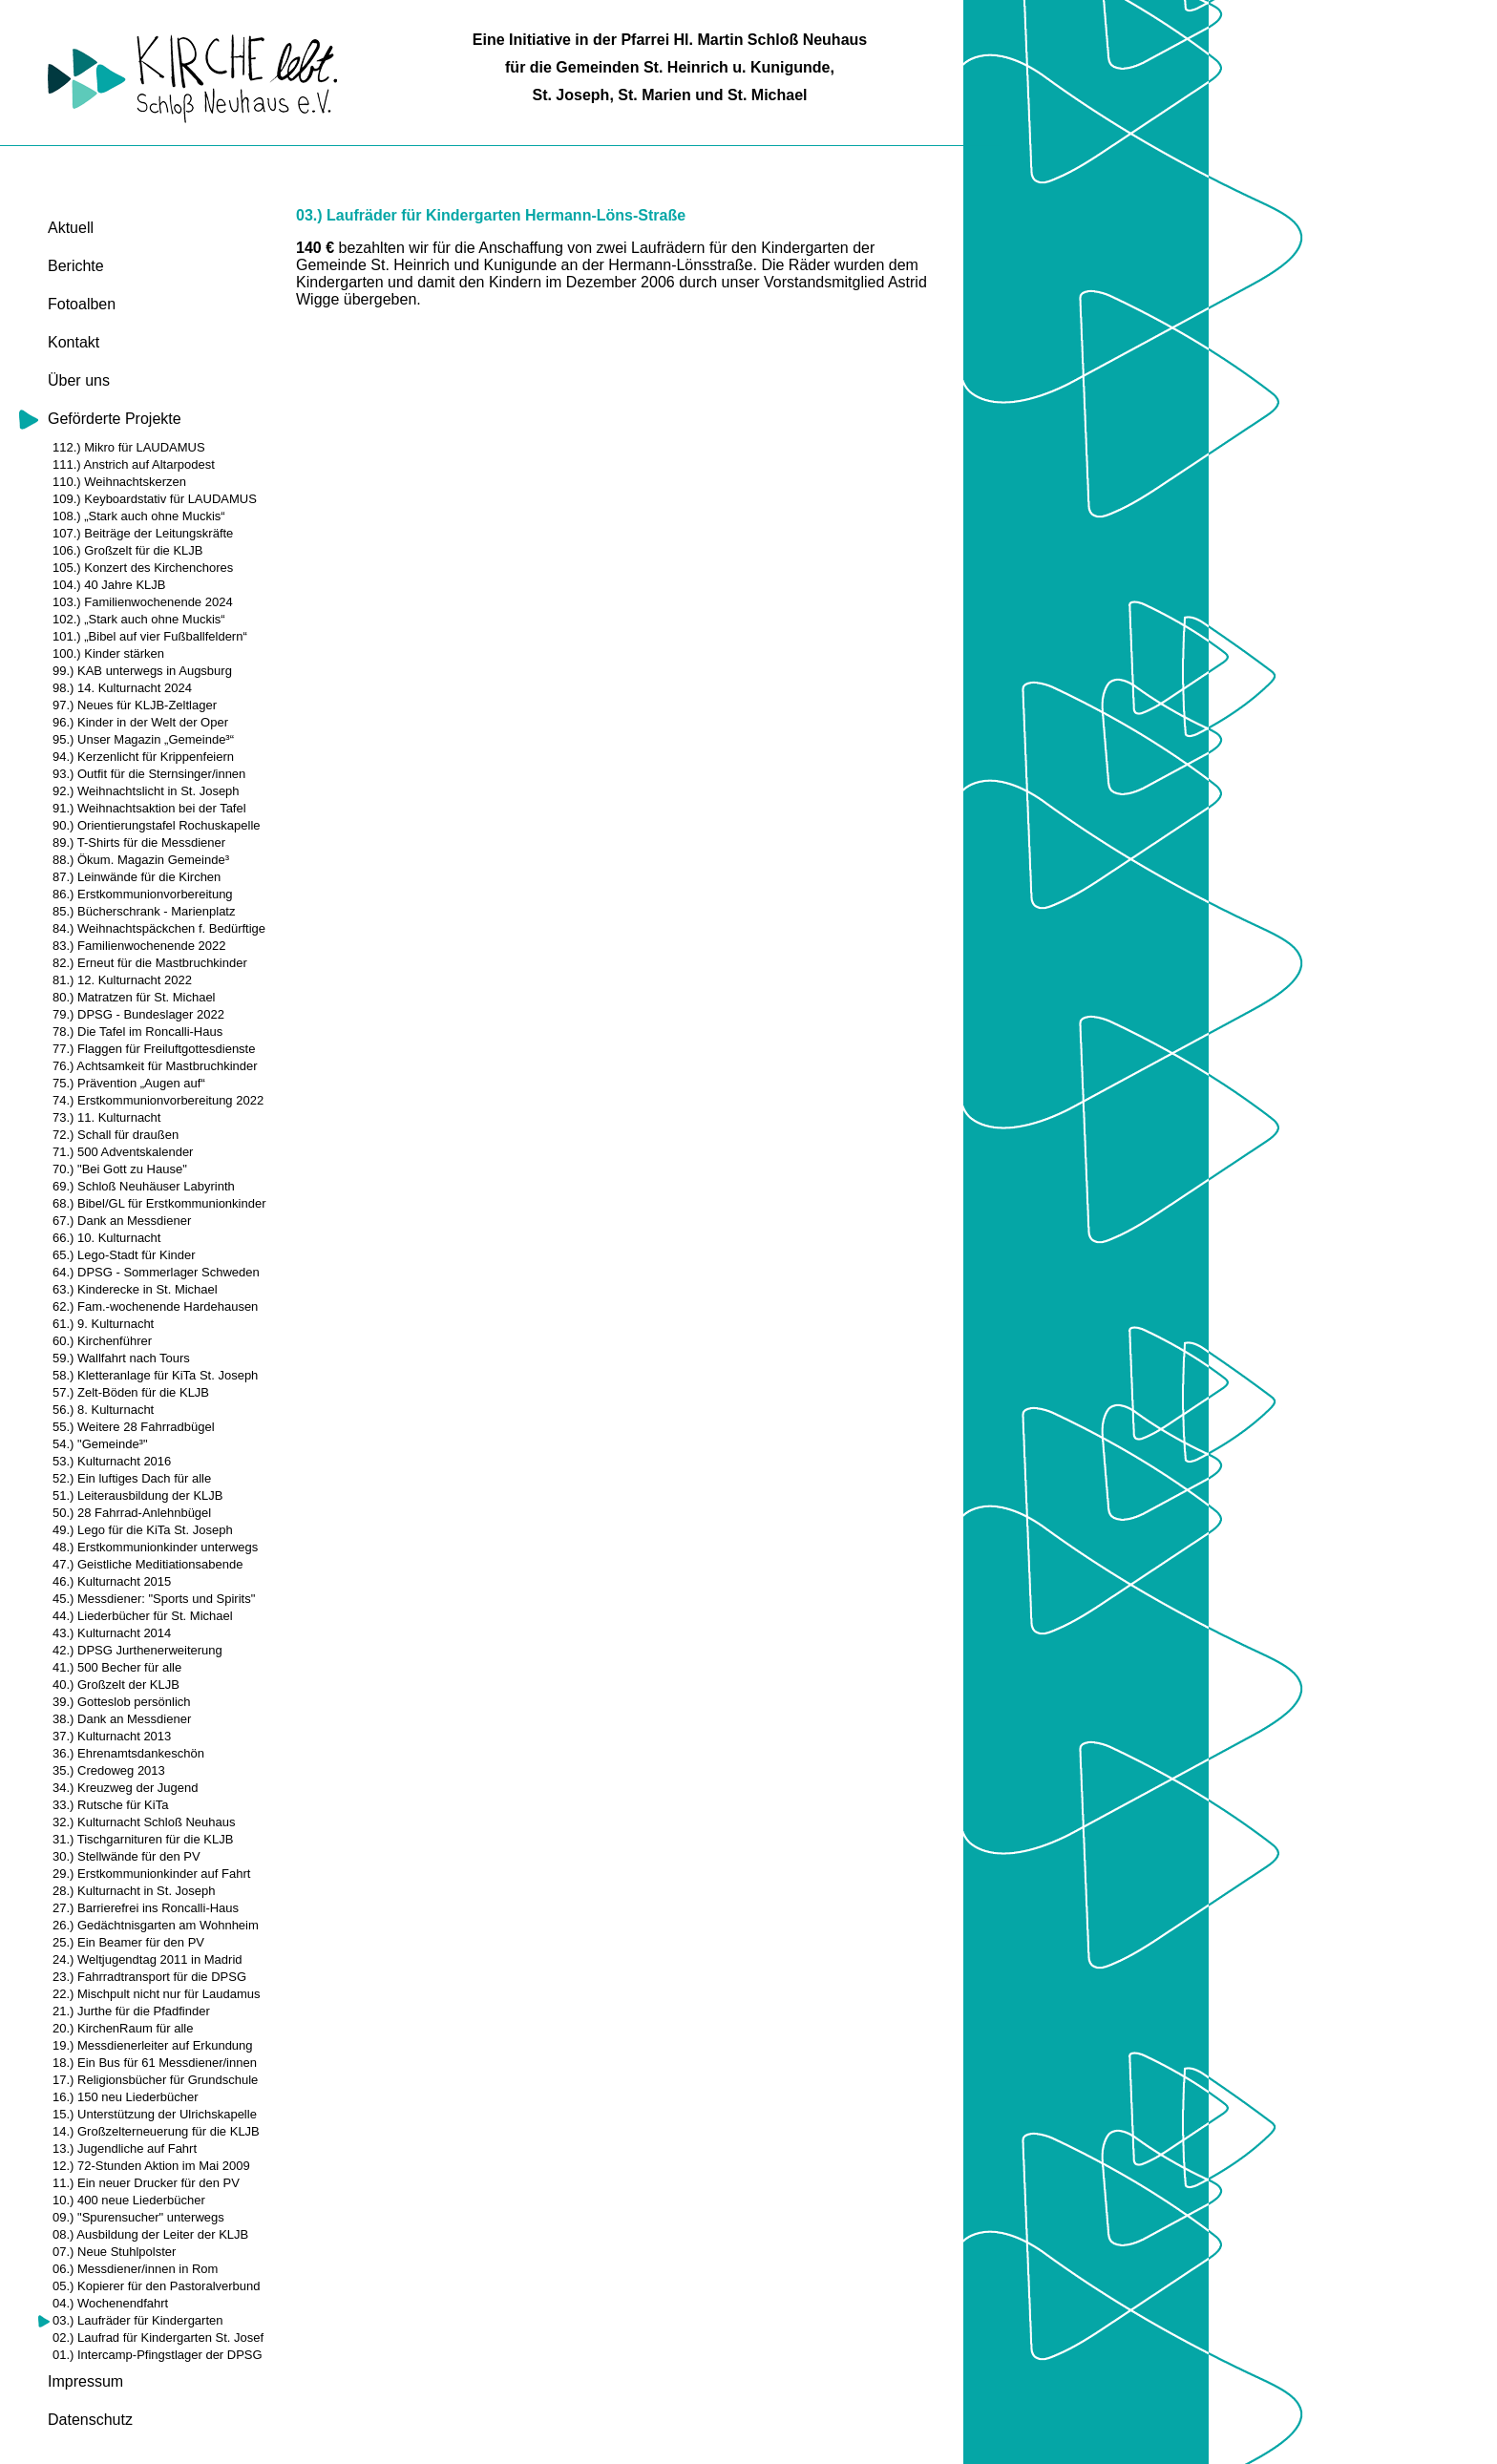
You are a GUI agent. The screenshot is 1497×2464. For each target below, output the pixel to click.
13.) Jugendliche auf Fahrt (125, 2148)
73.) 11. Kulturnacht (106, 1117)
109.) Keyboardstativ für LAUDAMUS (155, 499)
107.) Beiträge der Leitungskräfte (143, 533)
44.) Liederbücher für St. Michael (143, 1616)
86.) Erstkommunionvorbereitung (143, 894)
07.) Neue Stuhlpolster (114, 2251)
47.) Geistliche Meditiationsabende (147, 1564)
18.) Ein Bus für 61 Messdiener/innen (155, 2062)
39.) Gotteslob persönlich (122, 1702)
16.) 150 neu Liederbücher (126, 2097)
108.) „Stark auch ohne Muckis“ (139, 516)
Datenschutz (90, 2419)
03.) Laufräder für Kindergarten (138, 2320)
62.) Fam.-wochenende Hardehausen (155, 1306)
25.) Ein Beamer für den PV (128, 1942)
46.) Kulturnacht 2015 (112, 1581)
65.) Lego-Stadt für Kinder (124, 1255)
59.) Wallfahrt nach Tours (121, 1358)
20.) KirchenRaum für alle (123, 2028)
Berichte (76, 266)
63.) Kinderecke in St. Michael (135, 1289)
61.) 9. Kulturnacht (103, 1323)
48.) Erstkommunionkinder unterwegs (155, 1547)
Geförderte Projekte (114, 419)
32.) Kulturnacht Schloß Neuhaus (144, 1822)
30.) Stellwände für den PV (126, 1856)
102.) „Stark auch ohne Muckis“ (139, 619)
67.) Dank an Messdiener (122, 1220)
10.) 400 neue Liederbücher (129, 2200)
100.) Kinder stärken (108, 653)
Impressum (85, 2381)
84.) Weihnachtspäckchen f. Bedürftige (159, 928)
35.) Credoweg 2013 (109, 1770)
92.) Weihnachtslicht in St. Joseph (146, 791)
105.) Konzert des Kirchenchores (143, 567)
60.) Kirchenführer (102, 1341)
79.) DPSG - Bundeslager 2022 (138, 1014)
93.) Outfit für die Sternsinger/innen (149, 774)
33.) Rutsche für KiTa (110, 1805)
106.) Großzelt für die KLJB (128, 550)
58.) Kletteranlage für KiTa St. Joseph (155, 1375)
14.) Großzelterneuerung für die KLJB (156, 2131)
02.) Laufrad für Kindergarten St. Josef (158, 2337)
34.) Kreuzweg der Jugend (125, 1787)
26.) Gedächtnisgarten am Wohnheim (156, 1925)
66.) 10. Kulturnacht (106, 1238)
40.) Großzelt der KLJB (116, 1684)
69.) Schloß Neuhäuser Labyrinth (144, 1186)
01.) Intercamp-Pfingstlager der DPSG (158, 2355)
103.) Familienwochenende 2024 (143, 602)
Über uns (79, 380)
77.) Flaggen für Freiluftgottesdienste (154, 1049)
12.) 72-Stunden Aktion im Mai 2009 (151, 2166)
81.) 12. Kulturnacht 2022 (122, 980)
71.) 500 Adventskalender (123, 1152)
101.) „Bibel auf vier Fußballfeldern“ (150, 636)
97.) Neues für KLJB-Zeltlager (135, 705)
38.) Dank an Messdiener (122, 1719)
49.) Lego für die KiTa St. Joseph (143, 1530)
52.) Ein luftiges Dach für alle (132, 1478)
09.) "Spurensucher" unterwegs (138, 2217)
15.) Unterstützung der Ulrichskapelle (155, 2114)
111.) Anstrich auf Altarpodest (134, 464)
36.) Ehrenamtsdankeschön (128, 1753)
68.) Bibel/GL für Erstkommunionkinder (159, 1203)
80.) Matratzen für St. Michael (134, 997)
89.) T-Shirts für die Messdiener (139, 842)
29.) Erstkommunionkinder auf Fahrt (151, 1873)
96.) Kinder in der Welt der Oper (140, 722)
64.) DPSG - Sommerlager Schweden (156, 1272)
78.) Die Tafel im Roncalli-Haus (137, 1031)
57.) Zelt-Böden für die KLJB (131, 1392)
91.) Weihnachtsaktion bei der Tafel (149, 808)
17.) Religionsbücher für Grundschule (155, 2080)
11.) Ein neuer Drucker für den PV (146, 2183)
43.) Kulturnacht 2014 (112, 1633)
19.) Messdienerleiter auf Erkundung (153, 2045)
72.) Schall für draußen (116, 1134)
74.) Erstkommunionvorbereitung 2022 (158, 1100)
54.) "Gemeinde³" (100, 1444)
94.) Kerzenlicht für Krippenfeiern (143, 756)
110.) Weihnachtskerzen (119, 481)
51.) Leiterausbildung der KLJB (138, 1495)
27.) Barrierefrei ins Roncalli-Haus (146, 1908)
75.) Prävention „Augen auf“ (129, 1083)
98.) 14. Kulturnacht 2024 (122, 688)
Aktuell (71, 228)
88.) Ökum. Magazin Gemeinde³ (141, 860)
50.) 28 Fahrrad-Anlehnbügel (132, 1513)
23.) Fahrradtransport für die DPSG (149, 1976)
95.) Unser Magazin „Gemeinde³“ (143, 739)
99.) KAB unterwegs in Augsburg (142, 670)
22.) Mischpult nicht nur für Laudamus (157, 1994)
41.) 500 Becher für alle (117, 1667)
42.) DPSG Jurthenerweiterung (137, 1650)
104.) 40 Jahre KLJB (109, 585)
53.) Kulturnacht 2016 (112, 1461)
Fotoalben (82, 304)
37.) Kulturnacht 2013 (112, 1736)
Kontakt (73, 342)
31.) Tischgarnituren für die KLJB (143, 1839)
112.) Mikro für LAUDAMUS (129, 447)
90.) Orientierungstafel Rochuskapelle (157, 825)
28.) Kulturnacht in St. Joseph (134, 1891)
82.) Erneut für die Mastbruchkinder (150, 963)
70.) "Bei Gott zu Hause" (120, 1169)
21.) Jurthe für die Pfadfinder (131, 2011)
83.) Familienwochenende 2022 (139, 945)
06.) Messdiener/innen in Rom (135, 2269)
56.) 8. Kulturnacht (103, 1409)
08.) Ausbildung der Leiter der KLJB (150, 2234)
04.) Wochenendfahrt (110, 2303)
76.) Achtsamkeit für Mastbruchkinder (155, 1066)
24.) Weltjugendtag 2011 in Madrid (147, 1959)
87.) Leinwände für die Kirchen (137, 877)
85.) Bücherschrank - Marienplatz (144, 911)
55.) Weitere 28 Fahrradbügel (134, 1427)
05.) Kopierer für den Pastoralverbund (157, 2286)
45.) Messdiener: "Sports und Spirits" (154, 1598)
